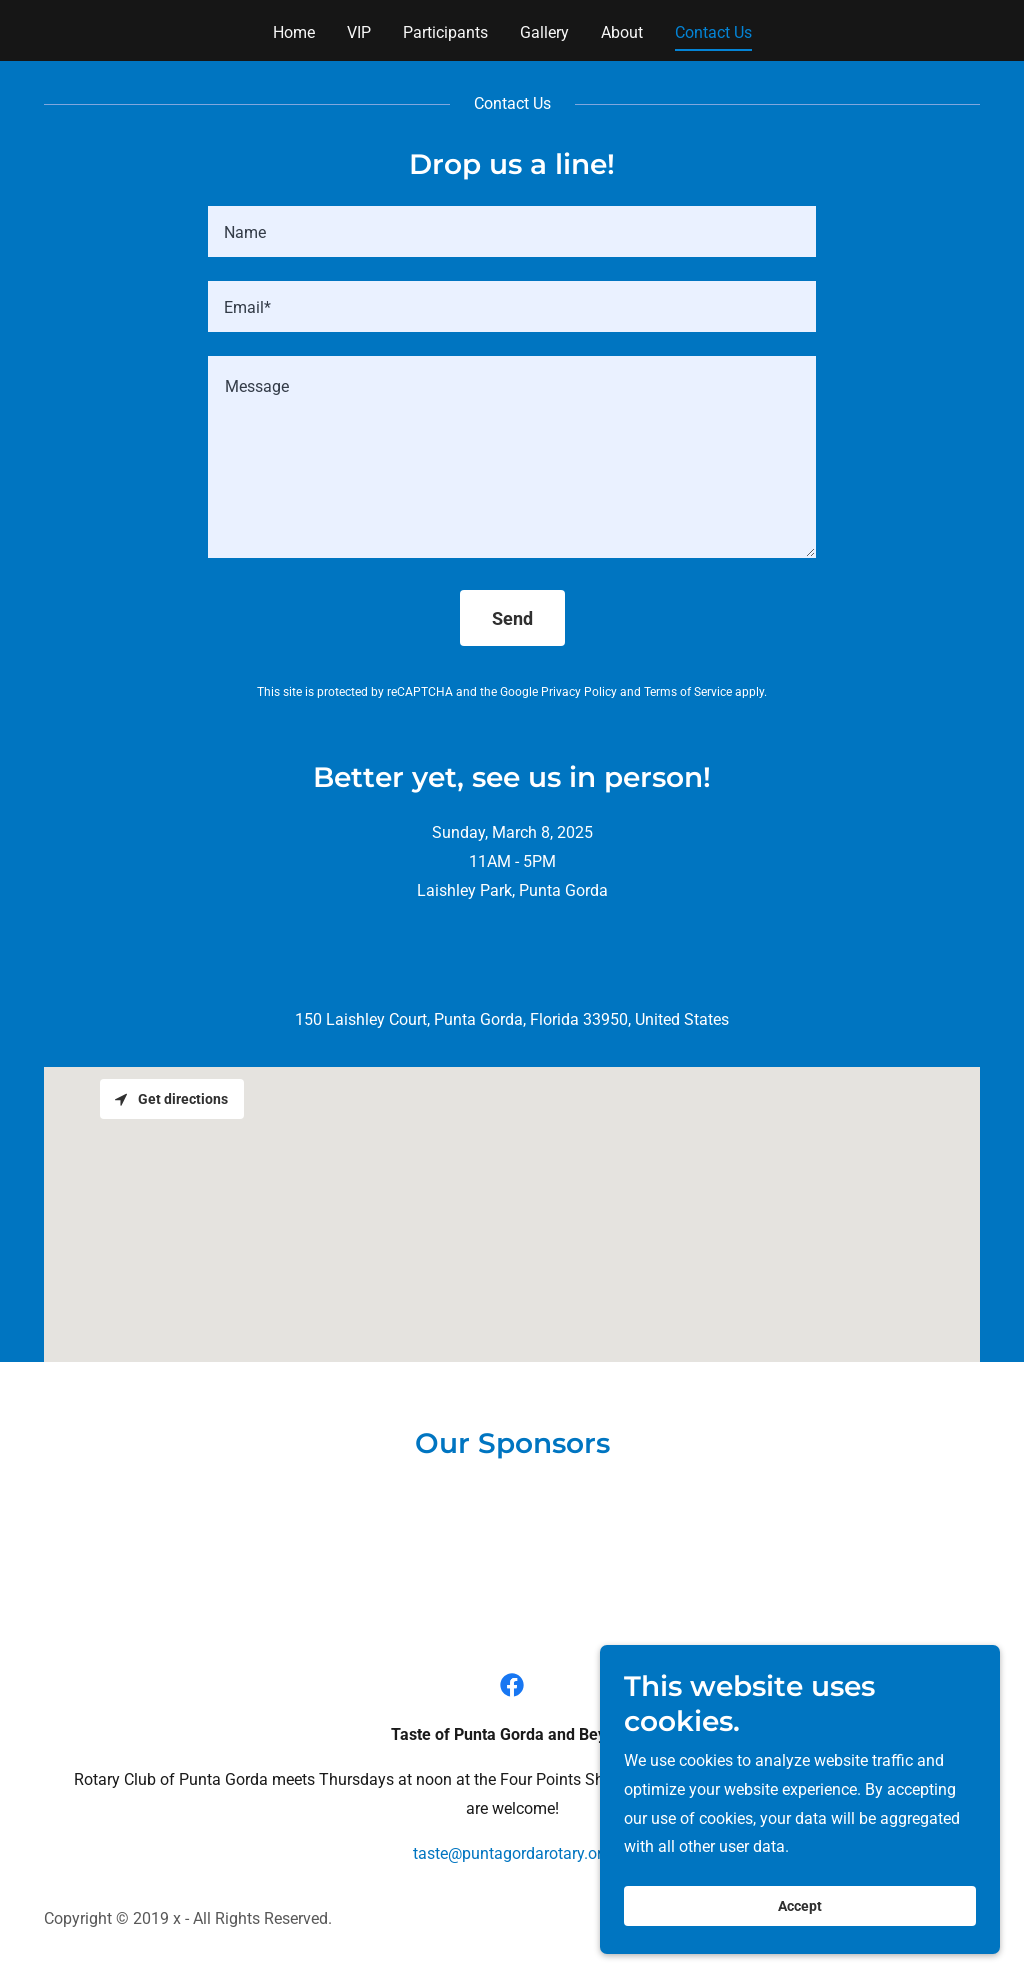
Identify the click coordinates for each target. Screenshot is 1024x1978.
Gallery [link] (544, 32)
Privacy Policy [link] (579, 692)
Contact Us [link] (713, 32)
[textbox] (512, 231)
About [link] (622, 32)
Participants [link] (445, 32)
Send (512, 618)
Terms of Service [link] (688, 692)
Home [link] (294, 32)
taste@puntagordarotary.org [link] (512, 1853)
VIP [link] (359, 32)
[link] (512, 1685)
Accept (800, 1906)
